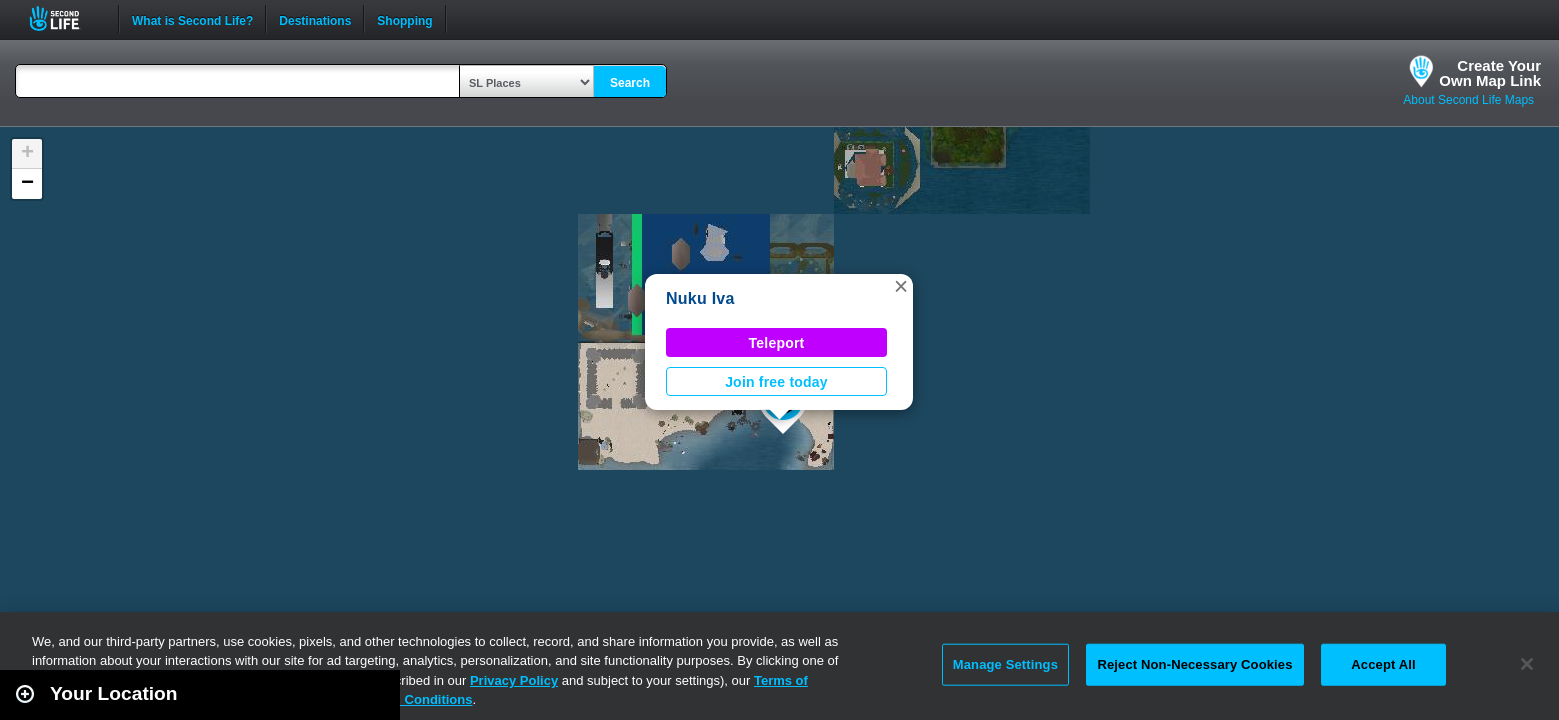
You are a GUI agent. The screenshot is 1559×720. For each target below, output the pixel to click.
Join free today (776, 382)
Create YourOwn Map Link (1490, 73)
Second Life (65, 18)
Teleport (777, 343)
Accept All (1383, 664)
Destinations (315, 19)
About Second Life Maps (1468, 100)
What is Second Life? (192, 19)
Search (630, 83)
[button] (901, 286)
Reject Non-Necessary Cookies (1194, 664)
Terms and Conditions (404, 699)
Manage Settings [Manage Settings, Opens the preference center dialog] (1005, 664)
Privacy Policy (514, 680)
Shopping (404, 19)
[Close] (1527, 664)
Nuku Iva (700, 298)
